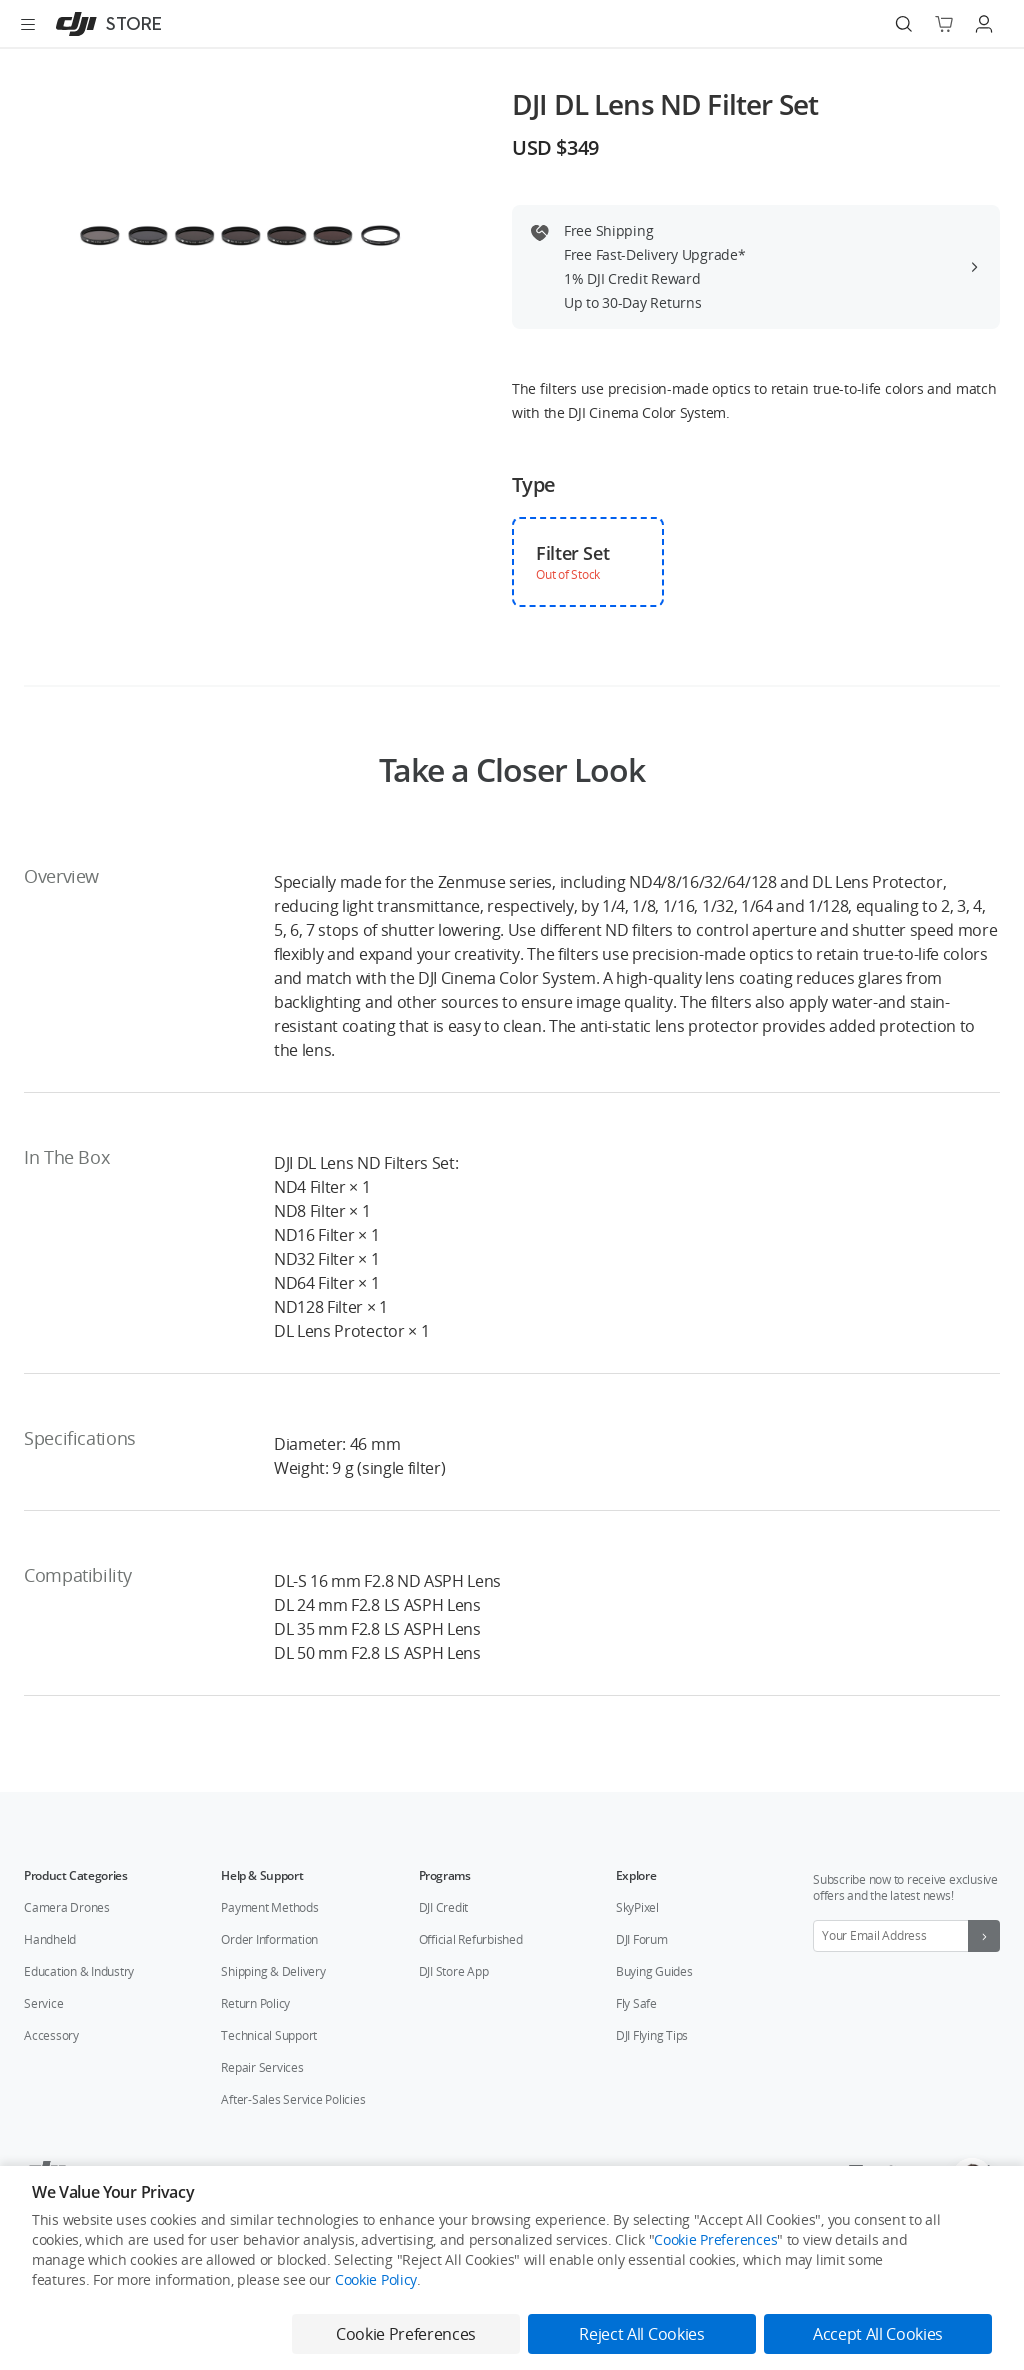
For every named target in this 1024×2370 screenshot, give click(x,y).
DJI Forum (642, 1939)
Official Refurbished (471, 1939)
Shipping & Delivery (273, 1971)
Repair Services (262, 2067)
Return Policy (255, 2003)
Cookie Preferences (715, 2239)
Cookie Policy (376, 2279)
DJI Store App (454, 1971)
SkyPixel (637, 1907)
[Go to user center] (984, 24)
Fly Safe (636, 2003)
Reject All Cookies (641, 2334)
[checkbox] (588, 562)
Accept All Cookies (878, 2334)
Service (43, 2003)
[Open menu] (28, 24)
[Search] (904, 24)
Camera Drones (67, 1907)
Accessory (51, 2035)
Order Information (269, 1939)
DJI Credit (444, 1907)
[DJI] (104, 24)
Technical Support (269, 2035)
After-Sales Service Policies (293, 2099)
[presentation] (243, 234)
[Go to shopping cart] (944, 24)
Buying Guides (654, 1971)
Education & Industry (79, 1971)
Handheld (50, 1939)
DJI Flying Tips (652, 2035)
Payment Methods (269, 1907)
